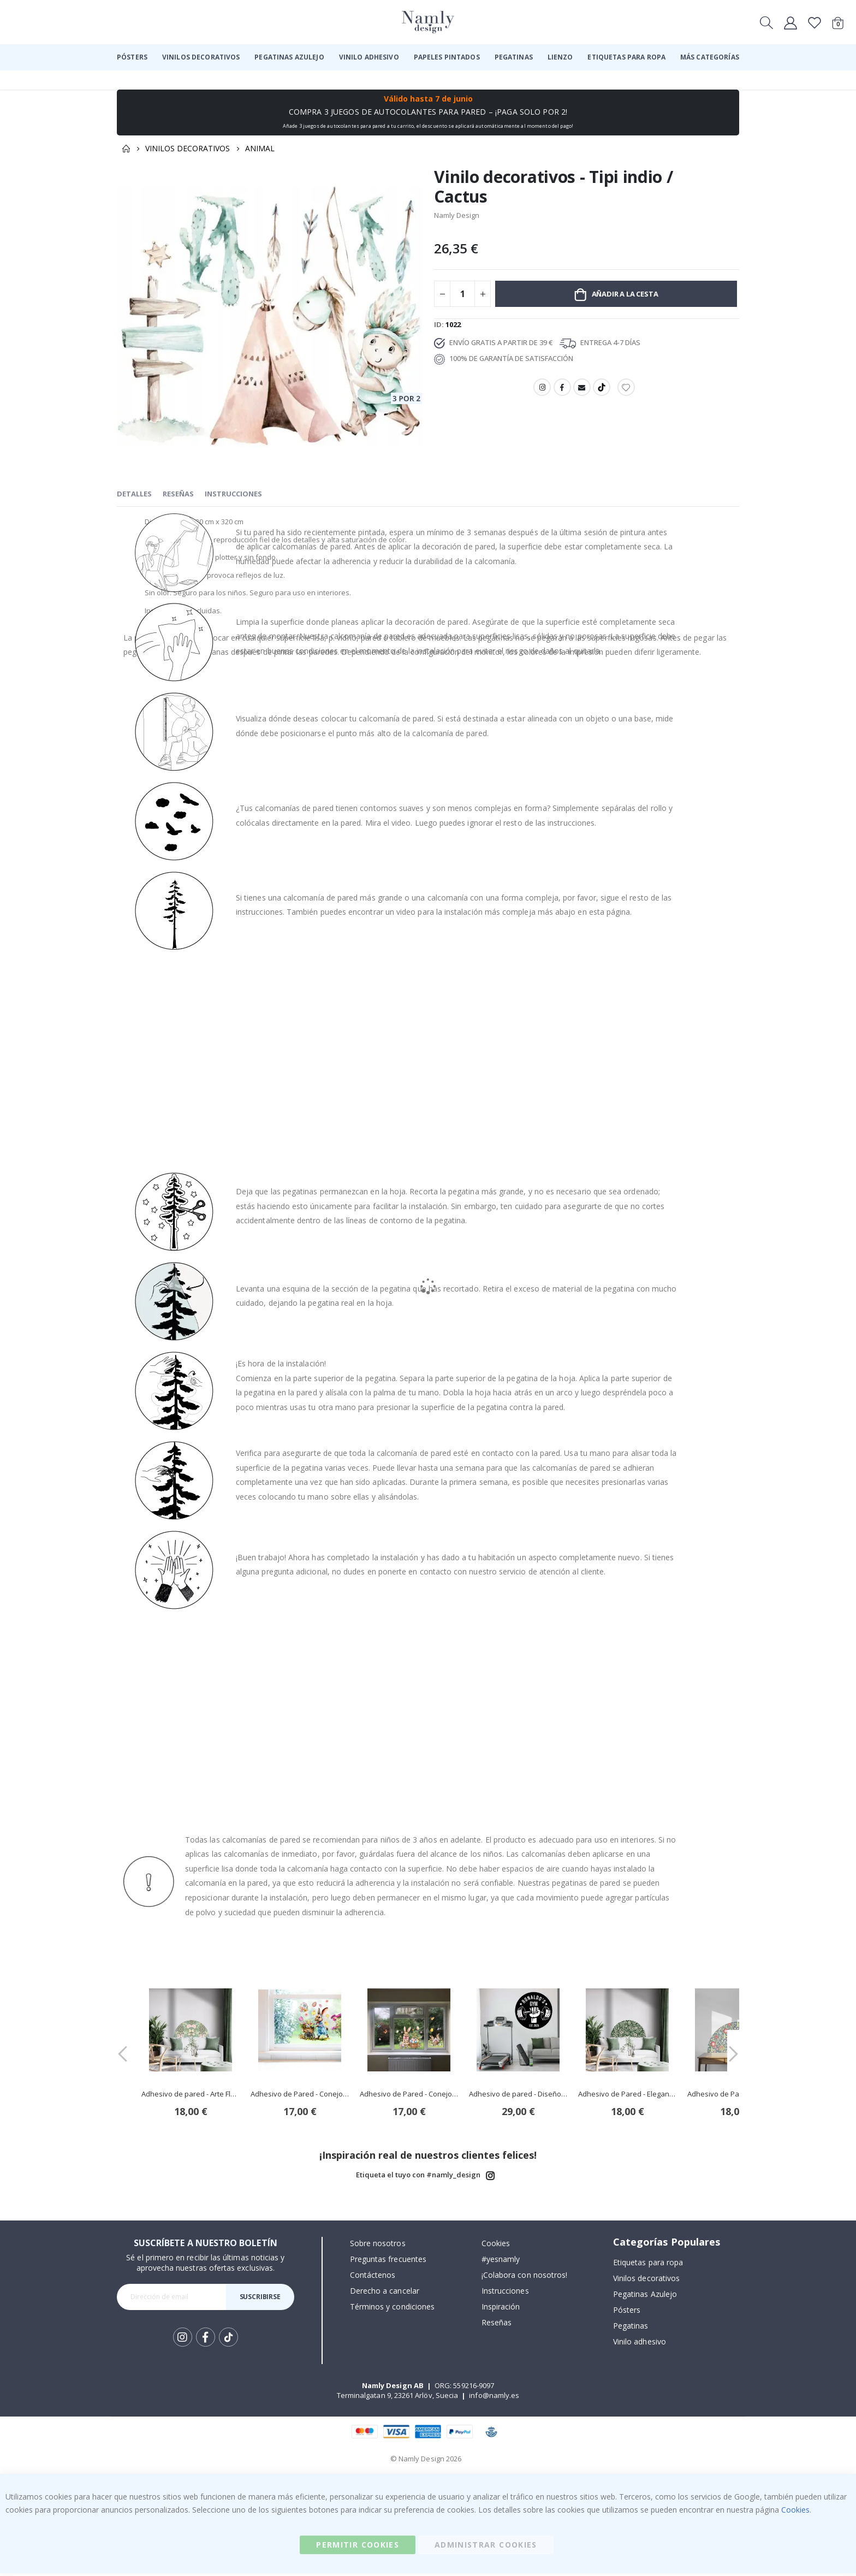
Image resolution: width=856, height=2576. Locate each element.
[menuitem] (132, 57)
